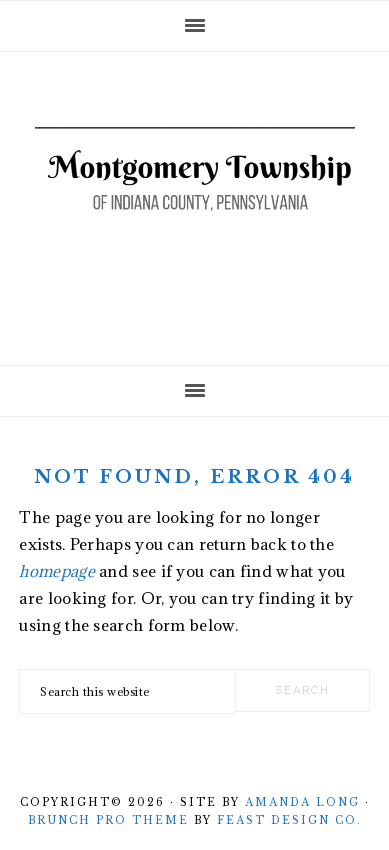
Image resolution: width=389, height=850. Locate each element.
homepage (56, 571)
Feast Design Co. (289, 820)
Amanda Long (302, 802)
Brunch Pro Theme (108, 820)
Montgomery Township (195, 202)
